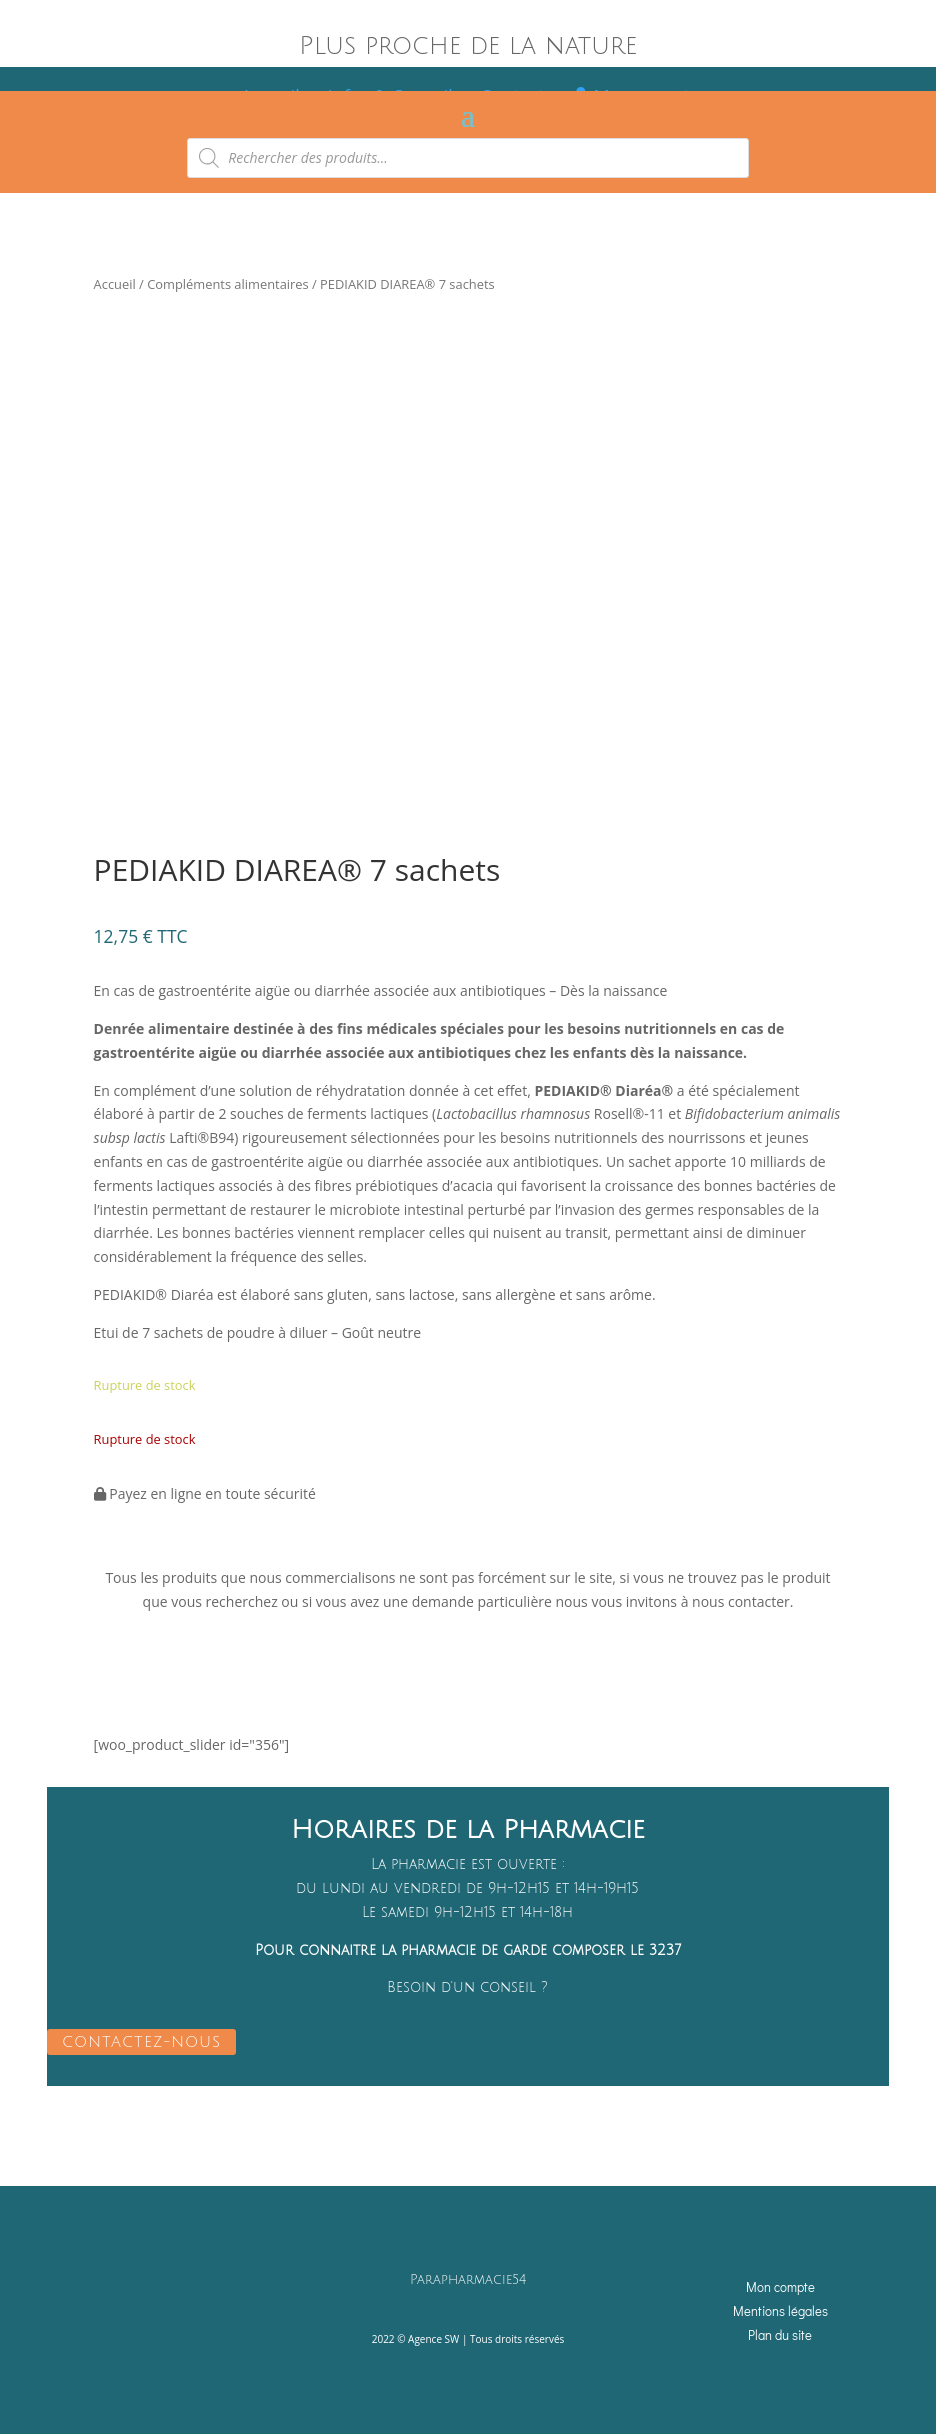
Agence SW (433, 2338)
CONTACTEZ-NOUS (141, 2041)
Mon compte (780, 2285)
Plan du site (780, 2332)
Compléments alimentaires (228, 284)
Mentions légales (780, 2308)
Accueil (115, 284)
